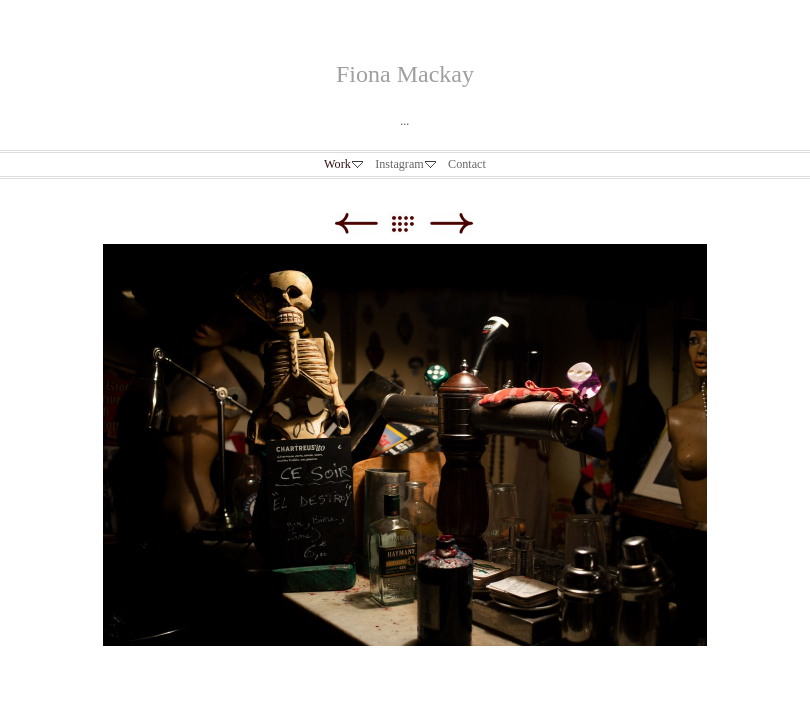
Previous (355, 223)
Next (451, 223)
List (412, 223)
